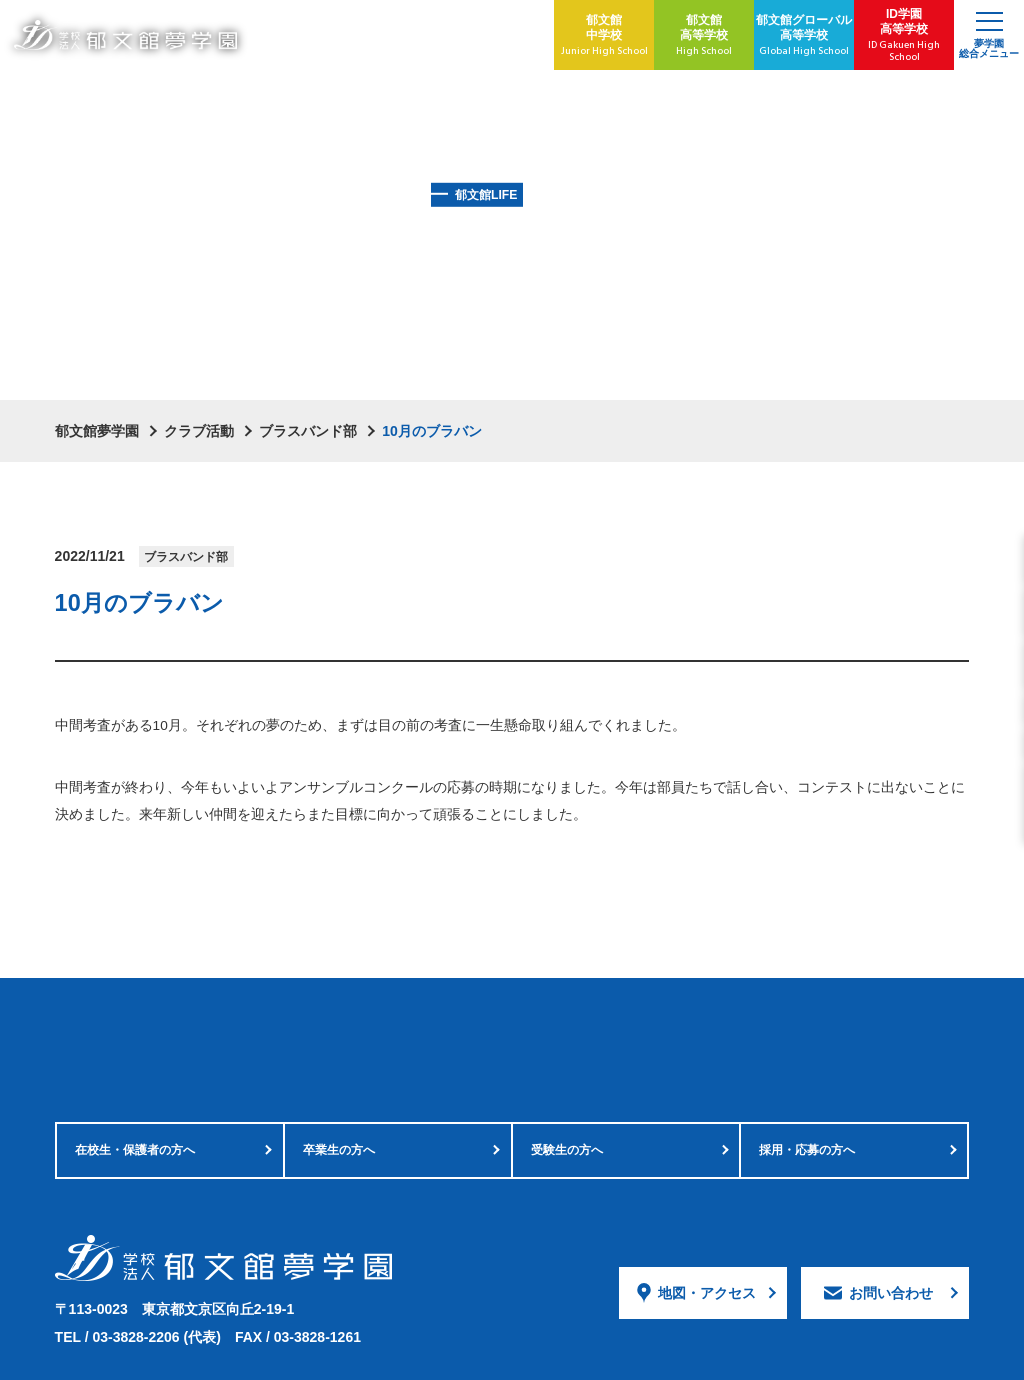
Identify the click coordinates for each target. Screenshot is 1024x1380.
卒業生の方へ (339, 1042)
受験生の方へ (567, 1042)
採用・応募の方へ (807, 1042)
